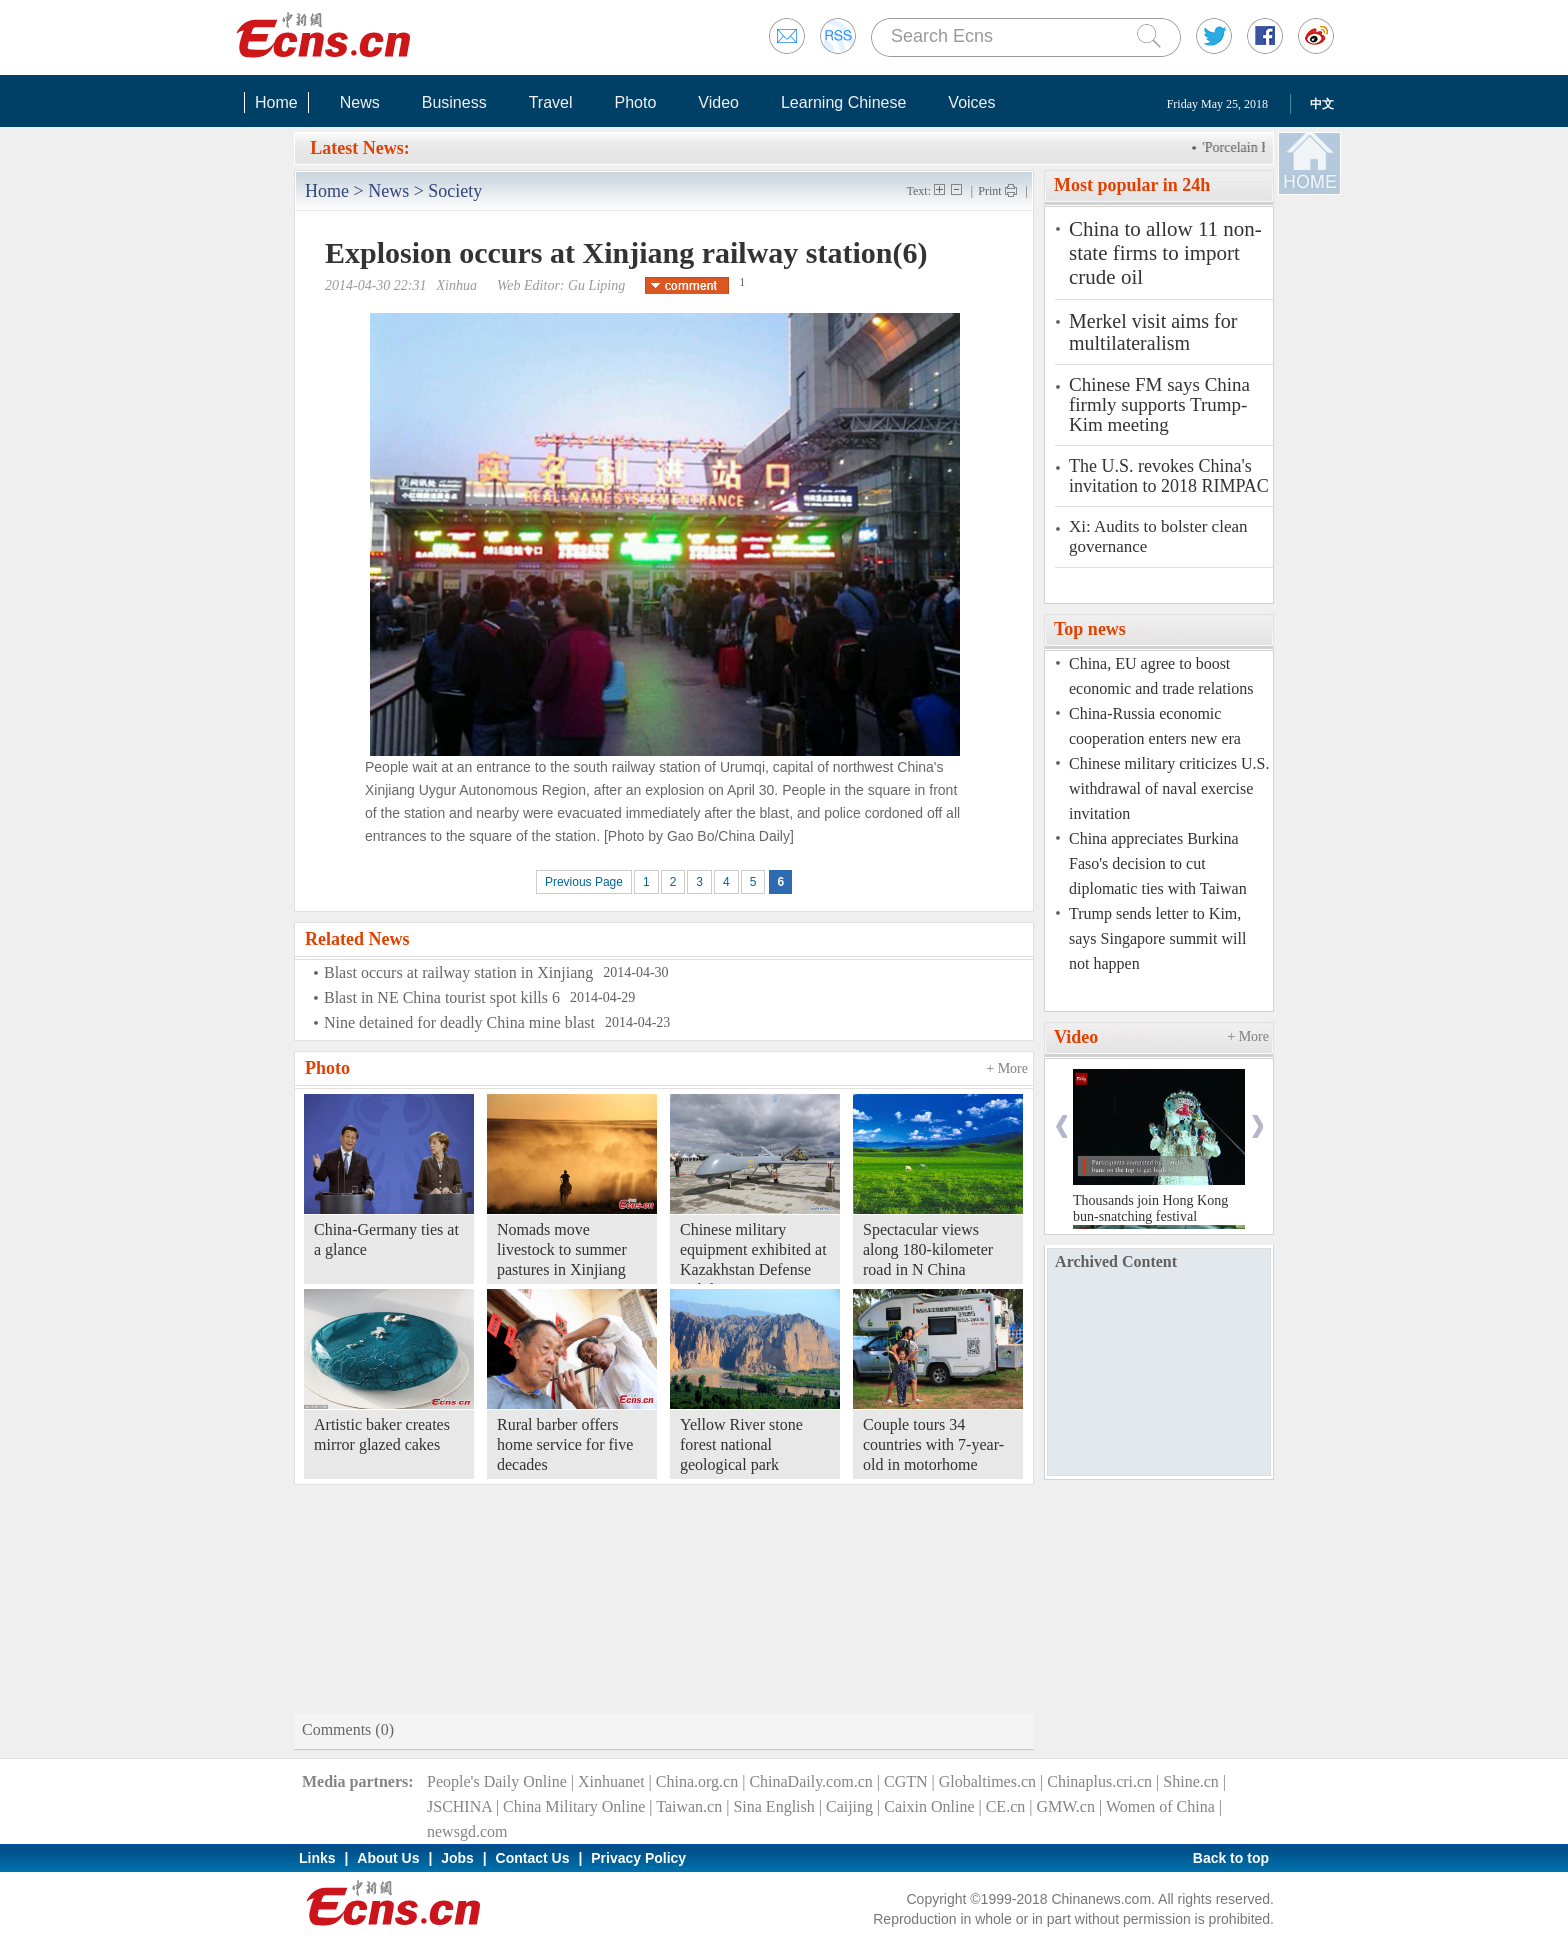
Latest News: (359, 148)
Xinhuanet (611, 1781)
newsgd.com (467, 1831)
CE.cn (1006, 1806)
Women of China (1160, 1806)
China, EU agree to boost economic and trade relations (1161, 676)
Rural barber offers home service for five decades (565, 1444)
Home (276, 102)
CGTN (906, 1781)
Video (718, 102)
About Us (388, 1858)
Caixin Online (929, 1806)
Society (455, 191)
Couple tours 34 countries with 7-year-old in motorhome (933, 1444)
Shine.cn (1191, 1781)
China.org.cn (697, 1781)
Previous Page (584, 882)
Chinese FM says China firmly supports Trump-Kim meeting (1159, 405)
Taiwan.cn (689, 1806)
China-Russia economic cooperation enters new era (1155, 726)
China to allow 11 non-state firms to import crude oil (1165, 253)
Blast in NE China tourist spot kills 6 (442, 997)
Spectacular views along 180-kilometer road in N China (928, 1249)
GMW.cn (1065, 1806)
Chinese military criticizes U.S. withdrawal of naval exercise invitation (1169, 788)
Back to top (1231, 1858)
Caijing (849, 1806)
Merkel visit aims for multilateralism (1153, 332)
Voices (971, 102)
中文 (1322, 104)
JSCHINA (459, 1806)
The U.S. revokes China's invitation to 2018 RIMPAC (1169, 476)
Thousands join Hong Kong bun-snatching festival (1150, 1208)
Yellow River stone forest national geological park (741, 1444)
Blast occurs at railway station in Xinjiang (458, 972)
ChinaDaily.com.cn (810, 1781)
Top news (1090, 629)
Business (454, 102)
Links (317, 1858)
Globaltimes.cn (987, 1781)
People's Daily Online (497, 1781)
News (360, 102)
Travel (551, 102)
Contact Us (533, 1858)
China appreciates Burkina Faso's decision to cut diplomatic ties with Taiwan (1158, 863)
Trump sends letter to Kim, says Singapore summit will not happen (1157, 938)
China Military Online (574, 1806)
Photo (635, 102)
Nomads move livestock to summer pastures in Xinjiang (562, 1249)
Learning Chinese (843, 102)
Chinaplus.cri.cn (1099, 1781)
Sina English (773, 1806)
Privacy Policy (638, 1858)
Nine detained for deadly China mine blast (459, 1022)
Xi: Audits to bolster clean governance (1158, 536)
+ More (1007, 1068)
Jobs (457, 1858)
